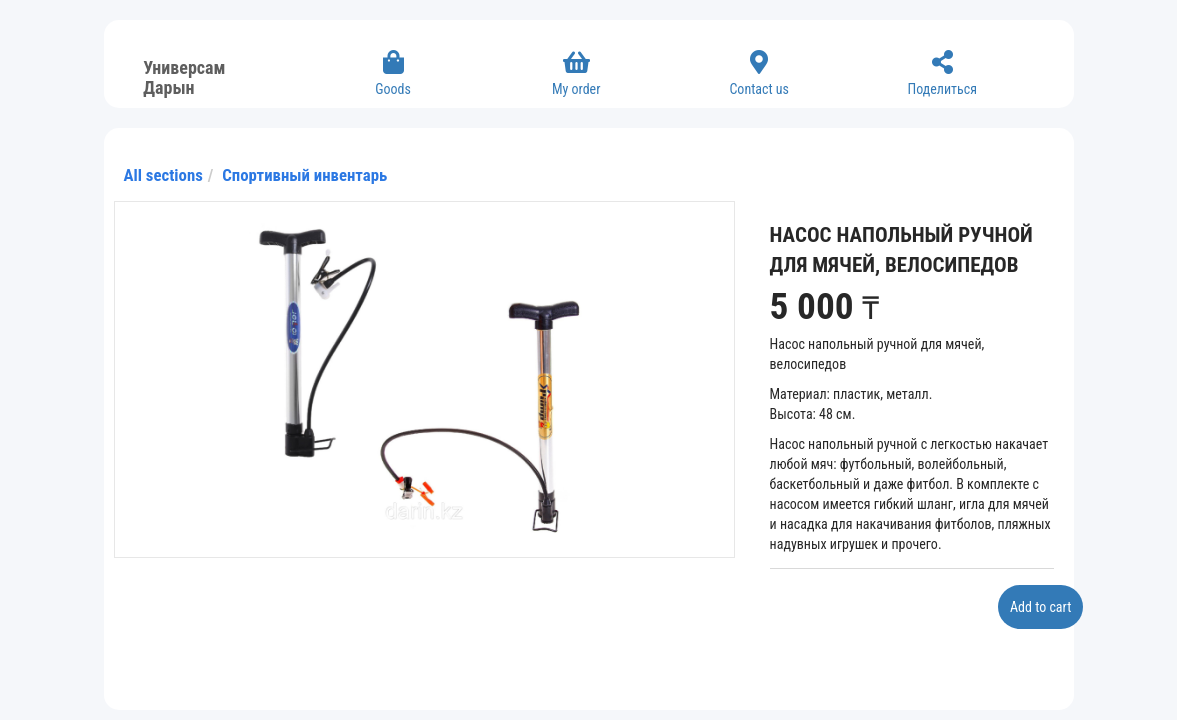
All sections (163, 175)
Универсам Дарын (184, 75)
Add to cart (1040, 607)
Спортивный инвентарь (304, 175)
